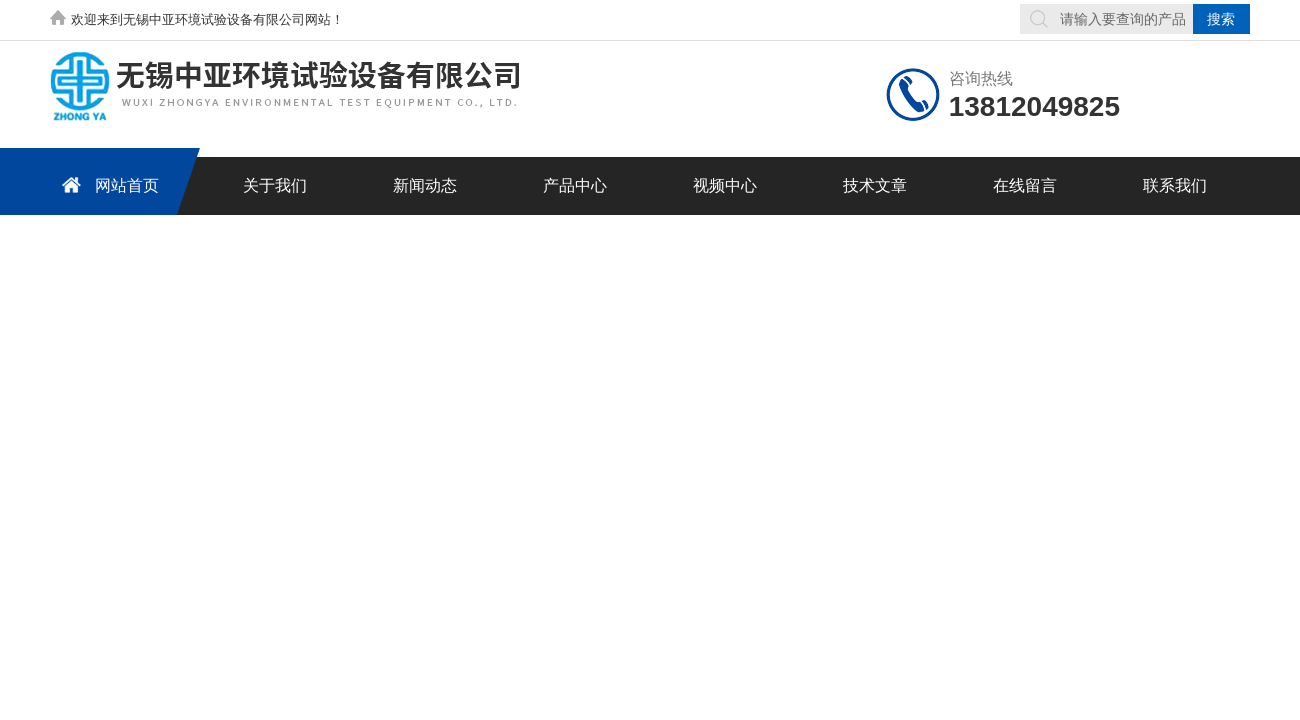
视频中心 (725, 185)
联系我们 (1175, 185)
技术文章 (875, 185)
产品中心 (575, 185)
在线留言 (1025, 185)
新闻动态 (425, 185)
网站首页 (107, 184)
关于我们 (275, 185)
